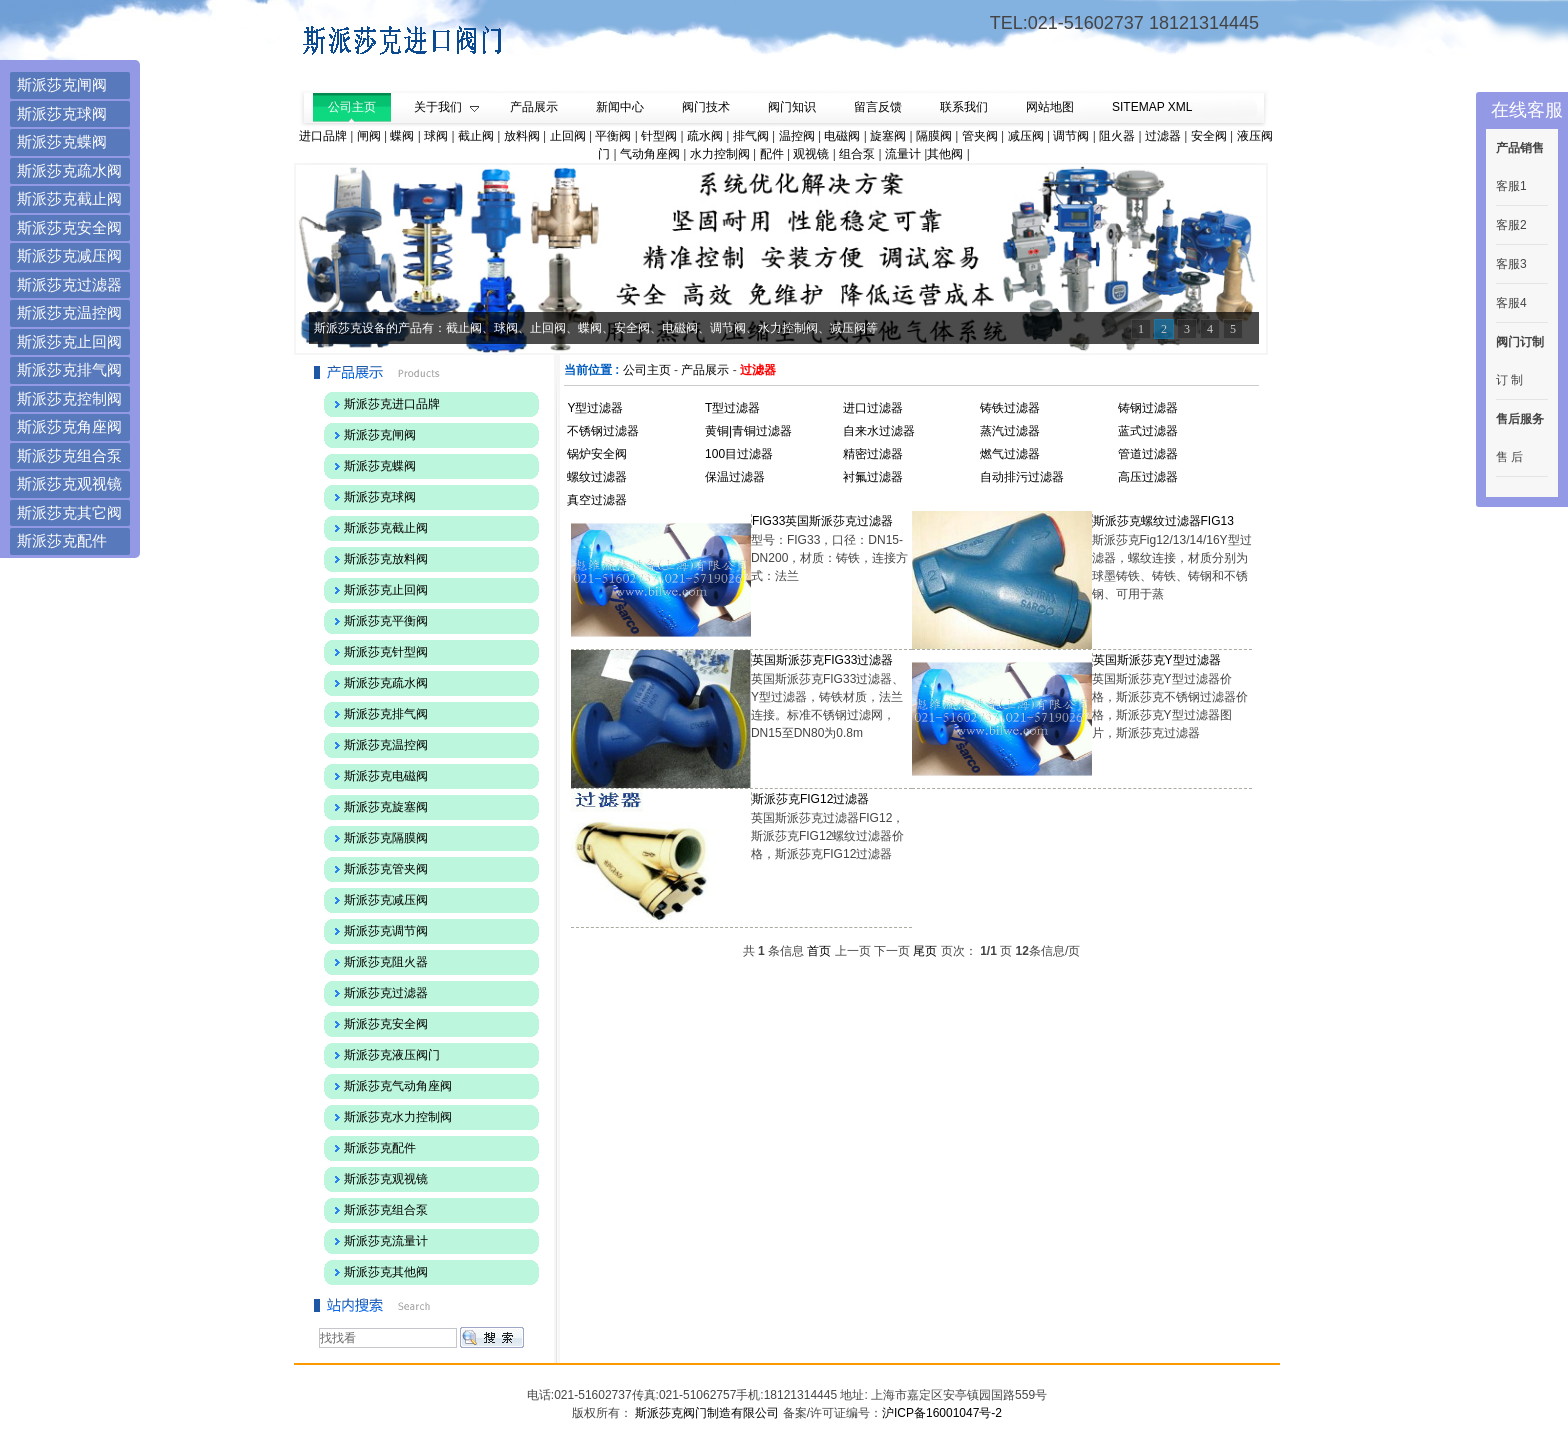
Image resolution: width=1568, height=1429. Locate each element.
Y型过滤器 (595, 408)
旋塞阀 (888, 136)
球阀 (436, 136)
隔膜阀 (934, 136)
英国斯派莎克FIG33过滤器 (822, 660)
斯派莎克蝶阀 (62, 141)
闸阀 (369, 136)
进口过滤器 (873, 408)
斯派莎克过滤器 (69, 284)
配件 (772, 154)
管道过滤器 (1148, 454)
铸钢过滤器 (1148, 408)
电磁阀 (842, 136)
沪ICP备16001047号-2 (942, 1413)
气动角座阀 (650, 154)
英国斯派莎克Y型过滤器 (1157, 660)
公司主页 (647, 370)
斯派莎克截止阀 (69, 198)
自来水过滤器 (879, 431)
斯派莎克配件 (62, 540)
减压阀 (1026, 136)
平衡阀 (613, 136)
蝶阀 (402, 136)
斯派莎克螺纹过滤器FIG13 (1163, 521)
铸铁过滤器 (1010, 408)
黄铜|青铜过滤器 (748, 431)
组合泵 (857, 154)
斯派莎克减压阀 (69, 255)
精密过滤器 (873, 454)
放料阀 (522, 136)
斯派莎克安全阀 (69, 227)
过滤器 (1163, 136)
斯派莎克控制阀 (69, 398)
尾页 (925, 951)
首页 (819, 951)
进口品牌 (323, 136)
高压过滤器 (1148, 477)
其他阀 (945, 154)
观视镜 (811, 154)
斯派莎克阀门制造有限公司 (705, 1413)
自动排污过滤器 (1022, 477)
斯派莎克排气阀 (69, 369)
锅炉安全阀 (597, 454)
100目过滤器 (739, 454)
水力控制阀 (720, 154)
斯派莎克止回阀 (69, 341)
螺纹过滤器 (597, 477)
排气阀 (751, 136)
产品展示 (705, 370)
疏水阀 (705, 136)
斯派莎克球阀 (62, 113)
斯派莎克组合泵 (69, 455)
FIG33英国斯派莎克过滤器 (822, 521)
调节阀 (1071, 136)
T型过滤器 (732, 408)
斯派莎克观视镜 (69, 483)
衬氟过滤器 (873, 477)
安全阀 (1209, 136)
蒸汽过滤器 (1010, 431)
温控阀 (797, 136)
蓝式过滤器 (1148, 431)
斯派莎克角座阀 (69, 426)
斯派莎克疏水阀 (69, 170)
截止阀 (476, 136)
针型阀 (659, 136)
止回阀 (568, 136)
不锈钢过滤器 (603, 431)
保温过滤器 (735, 477)
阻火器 (1117, 136)
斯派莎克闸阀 (62, 84)
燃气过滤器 (1010, 454)
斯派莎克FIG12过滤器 (810, 799)
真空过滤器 (597, 500)
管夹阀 (980, 136)
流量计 (903, 154)
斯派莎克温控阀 (69, 312)
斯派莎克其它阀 (69, 512)
